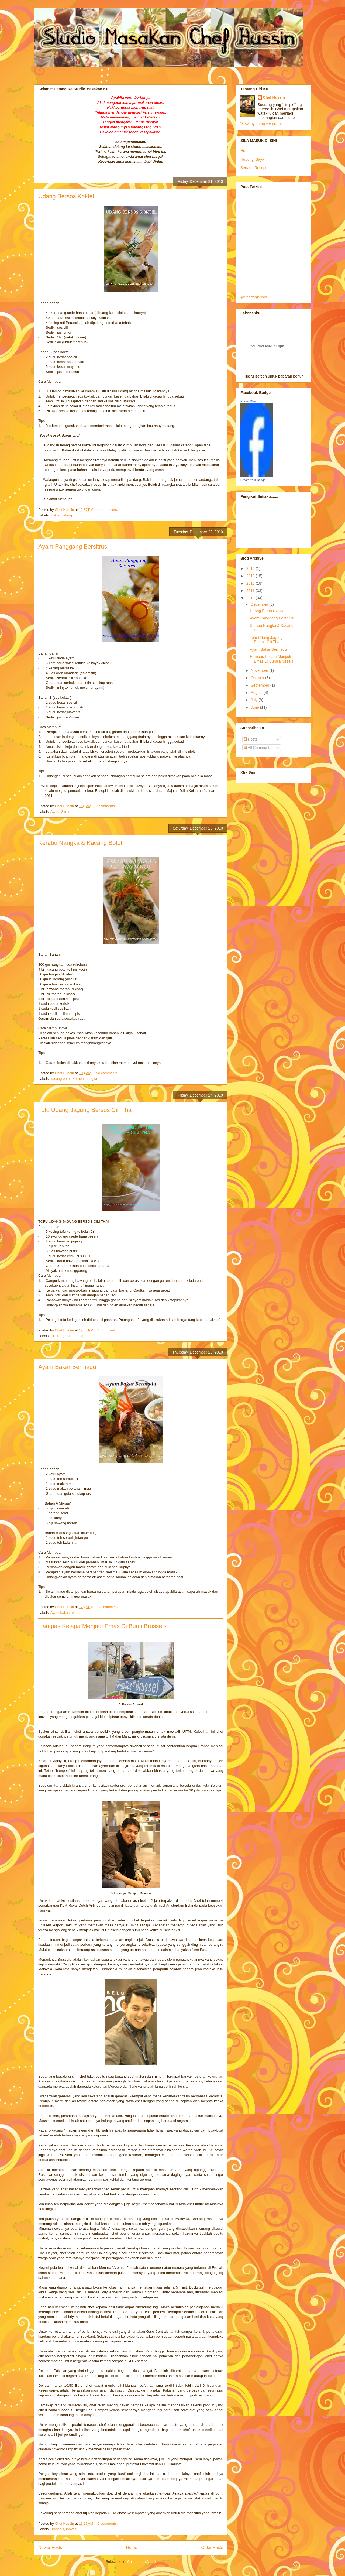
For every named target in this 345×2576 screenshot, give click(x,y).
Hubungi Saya (252, 159)
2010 (251, 598)
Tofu (68, 1336)
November (260, 670)
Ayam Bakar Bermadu (67, 1367)
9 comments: (108, 2524)
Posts (250, 739)
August (257, 692)
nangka (91, 1079)
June (255, 707)
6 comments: (106, 806)
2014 (251, 568)
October (258, 678)
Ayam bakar (59, 1613)
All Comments (257, 747)
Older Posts (212, 2547)
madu (75, 1613)
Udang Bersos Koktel (66, 196)
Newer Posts (50, 2547)
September (260, 685)
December (260, 604)
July (254, 700)
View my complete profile (261, 124)
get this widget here (254, 297)
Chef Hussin (274, 97)
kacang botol (61, 1079)
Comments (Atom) (141, 2562)
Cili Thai (57, 1336)
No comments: (107, 1073)
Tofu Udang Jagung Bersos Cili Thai (85, 1110)
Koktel (55, 515)
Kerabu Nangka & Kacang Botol (80, 843)
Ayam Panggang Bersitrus (72, 546)
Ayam (54, 812)
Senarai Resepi (253, 168)
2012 (251, 583)
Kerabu (78, 1079)
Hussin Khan (248, 401)
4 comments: (108, 510)
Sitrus (65, 812)
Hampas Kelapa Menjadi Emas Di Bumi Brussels (102, 1626)
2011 (251, 590)
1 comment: (107, 1330)
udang (67, 515)
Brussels (57, 2529)
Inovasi (71, 2529)
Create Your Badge (252, 480)
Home (131, 2547)
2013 (251, 576)
